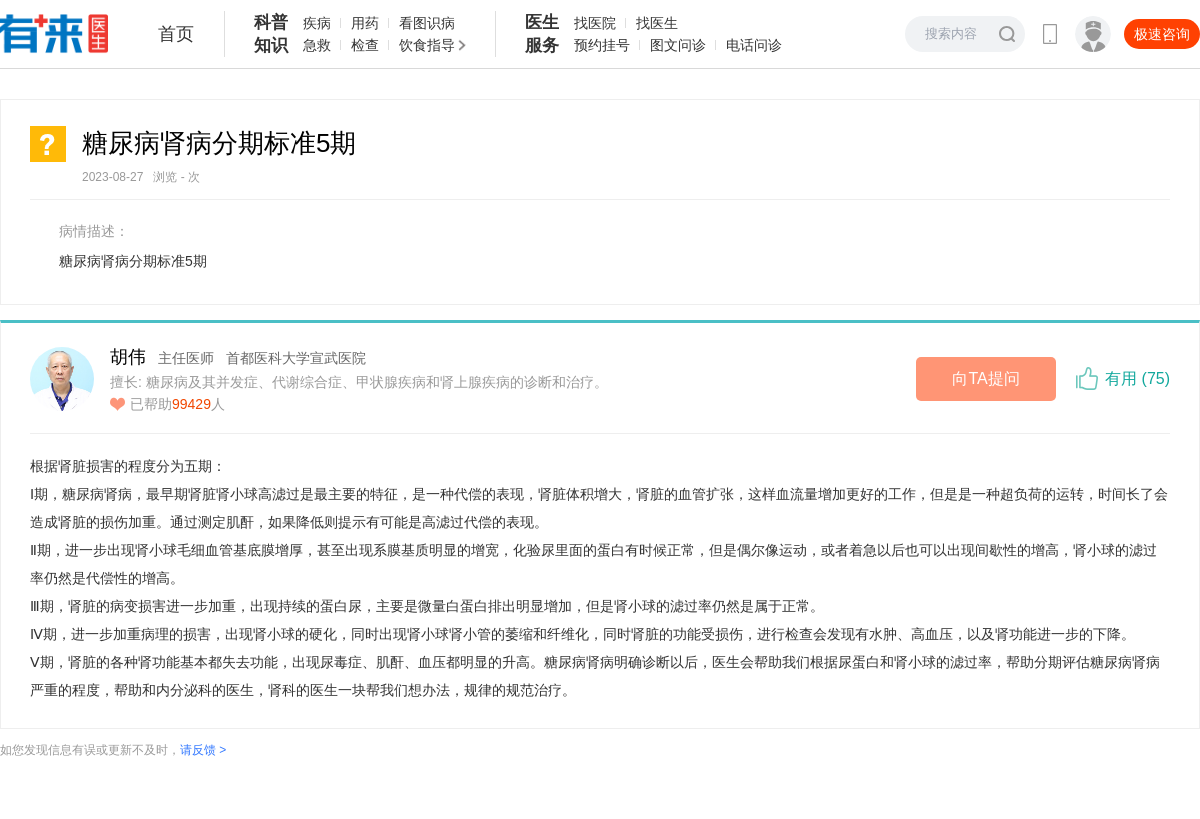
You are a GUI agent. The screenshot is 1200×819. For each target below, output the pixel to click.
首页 (176, 34)
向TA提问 (985, 378)
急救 (317, 45)
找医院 (595, 23)
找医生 (657, 23)
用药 (365, 23)
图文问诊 (678, 45)
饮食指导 (427, 45)
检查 (365, 45)
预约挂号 (602, 45)
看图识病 (427, 23)
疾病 (317, 23)
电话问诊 (754, 45)
